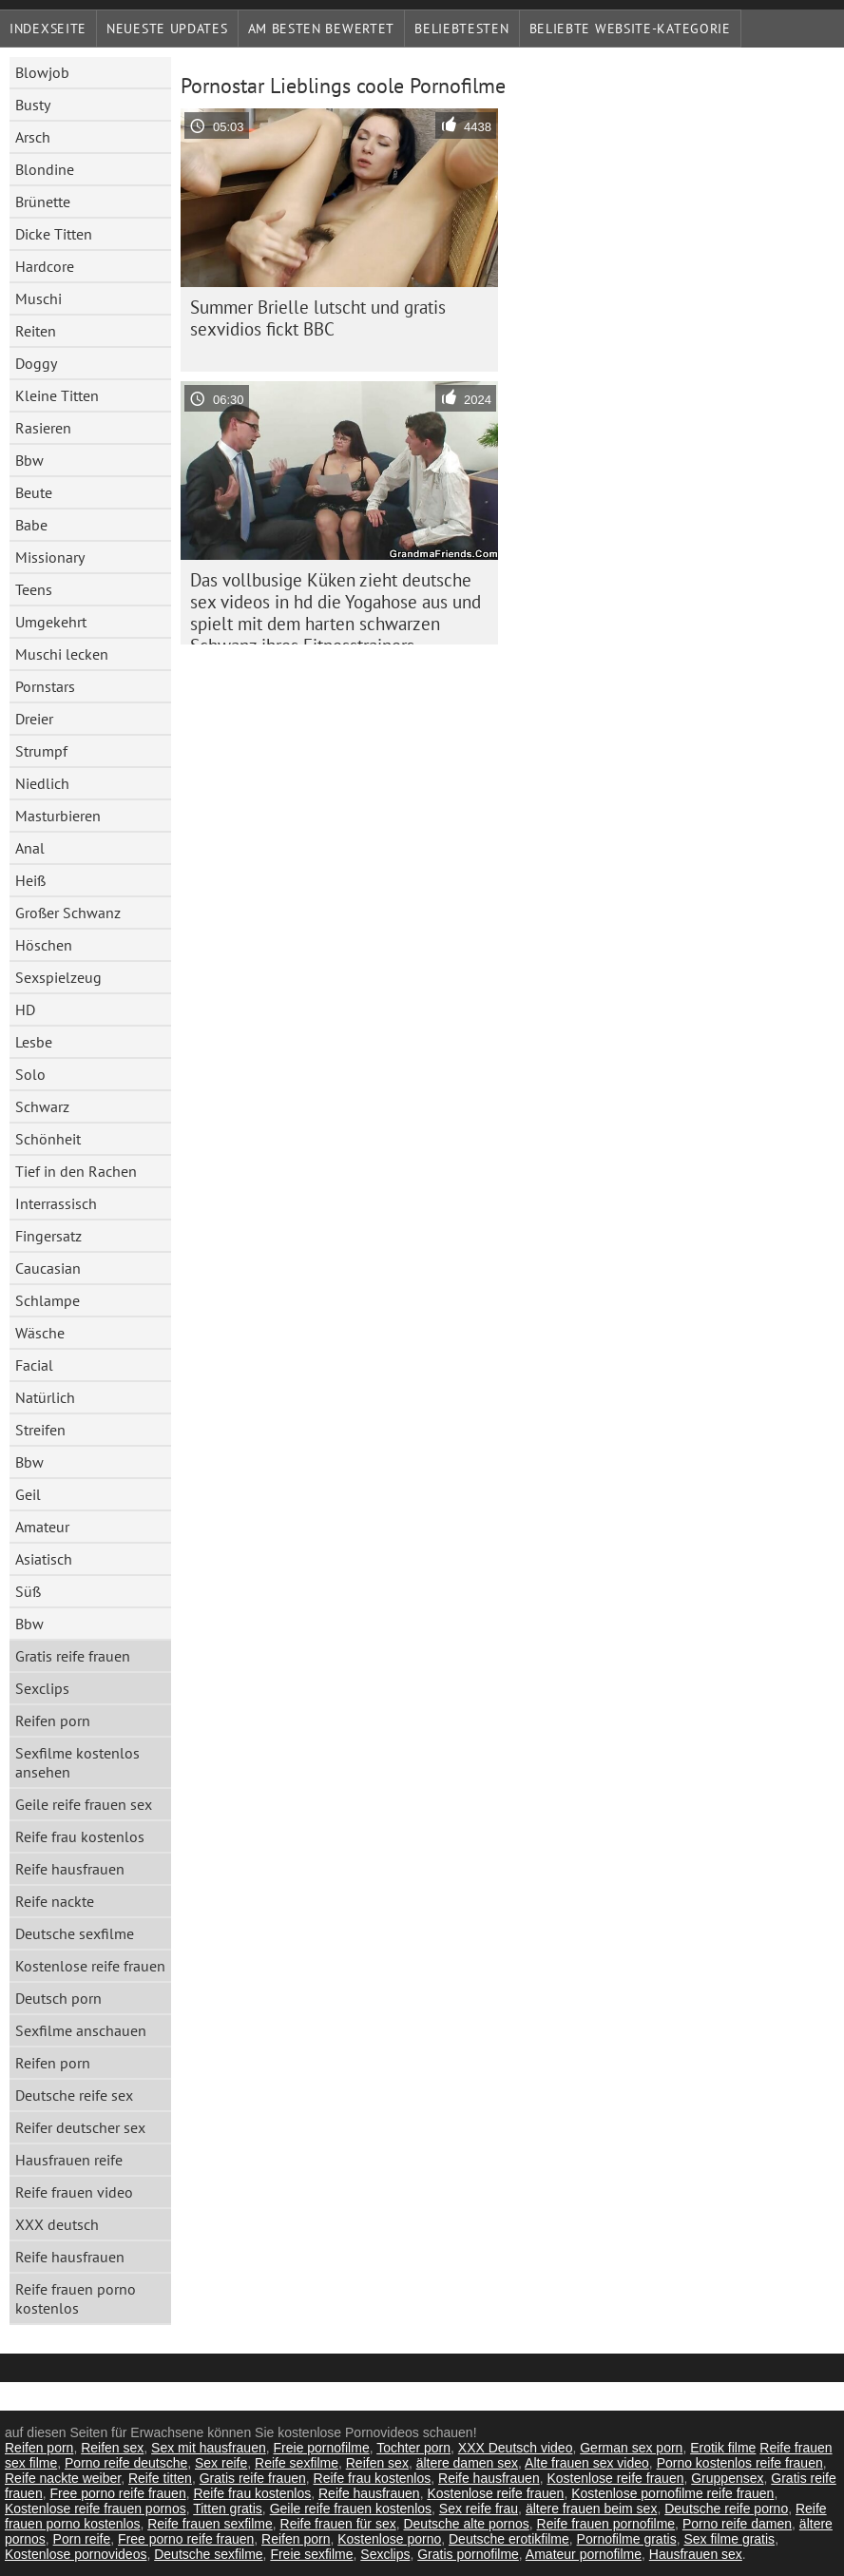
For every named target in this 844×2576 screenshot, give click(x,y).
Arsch (32, 136)
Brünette (42, 201)
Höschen (43, 944)
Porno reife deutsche (126, 2462)
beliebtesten (461, 28)
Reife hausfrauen (70, 1868)
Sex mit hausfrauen (208, 2447)
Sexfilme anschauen (80, 2030)
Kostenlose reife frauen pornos (95, 2508)
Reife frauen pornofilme (606, 2523)
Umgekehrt (50, 621)
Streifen (40, 1429)
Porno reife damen (737, 2523)
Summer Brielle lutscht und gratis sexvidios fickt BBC (318, 318)
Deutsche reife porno (726, 2508)
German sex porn (631, 2447)
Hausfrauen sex (695, 2554)
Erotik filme (723, 2447)
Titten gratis (227, 2508)
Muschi (38, 298)
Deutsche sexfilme (74, 1933)
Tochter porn (413, 2447)
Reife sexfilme (296, 2462)
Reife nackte (54, 1901)
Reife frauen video (74, 2191)
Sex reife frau (478, 2508)
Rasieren (43, 427)
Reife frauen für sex (338, 2523)
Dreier (34, 718)
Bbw (29, 460)
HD (25, 1009)
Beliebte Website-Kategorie (630, 28)
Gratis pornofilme (468, 2554)
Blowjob (42, 72)
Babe (31, 524)
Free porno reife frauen (117, 2493)
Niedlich (42, 783)
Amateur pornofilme (584, 2554)
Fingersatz (48, 1235)
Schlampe (47, 1300)
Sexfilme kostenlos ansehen (77, 1762)
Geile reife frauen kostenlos (351, 2508)
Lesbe (33, 1041)
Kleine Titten (57, 395)
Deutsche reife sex (74, 2095)
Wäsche (40, 1332)
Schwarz (42, 1106)
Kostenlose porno (389, 2539)
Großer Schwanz (68, 912)
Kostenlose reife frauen (90, 1965)
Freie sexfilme (311, 2554)
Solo (30, 1074)
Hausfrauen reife (69, 2159)
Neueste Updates (167, 28)
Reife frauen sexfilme (210, 2523)
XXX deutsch (57, 2224)
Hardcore (44, 266)
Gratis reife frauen (72, 1655)
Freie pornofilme (322, 2447)
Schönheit (48, 1138)
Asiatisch (43, 1558)
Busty (32, 104)
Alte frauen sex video (587, 2462)
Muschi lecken (61, 653)
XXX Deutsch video (515, 2447)
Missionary (50, 557)
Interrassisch (56, 1203)
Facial (34, 1365)
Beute (33, 492)
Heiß (30, 880)
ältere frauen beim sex (592, 2508)
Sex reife (221, 2462)
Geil (28, 1494)
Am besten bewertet (321, 28)
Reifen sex (112, 2447)
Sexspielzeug (58, 977)
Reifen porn (52, 1720)
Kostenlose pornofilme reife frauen (672, 2493)
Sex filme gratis (729, 2539)
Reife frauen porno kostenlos (75, 2298)
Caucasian (48, 1268)
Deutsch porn (58, 1998)
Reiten (35, 330)
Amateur (42, 1526)
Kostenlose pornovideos (75, 2554)
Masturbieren (58, 815)
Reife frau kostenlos (79, 1836)
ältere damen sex (467, 2462)
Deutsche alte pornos (465, 2523)
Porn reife (82, 2539)
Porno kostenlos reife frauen (740, 2462)
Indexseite (48, 28)
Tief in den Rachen (76, 1171)
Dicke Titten (53, 233)
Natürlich (45, 1397)
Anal (30, 847)
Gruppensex (727, 2478)
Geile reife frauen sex (83, 1804)
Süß (28, 1591)
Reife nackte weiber (63, 2478)
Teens (33, 589)
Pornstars (45, 686)
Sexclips (42, 1688)
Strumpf (41, 750)
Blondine (44, 169)
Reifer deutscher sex (80, 2127)
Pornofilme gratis (627, 2539)
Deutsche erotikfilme (509, 2539)
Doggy (36, 363)
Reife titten (160, 2478)
